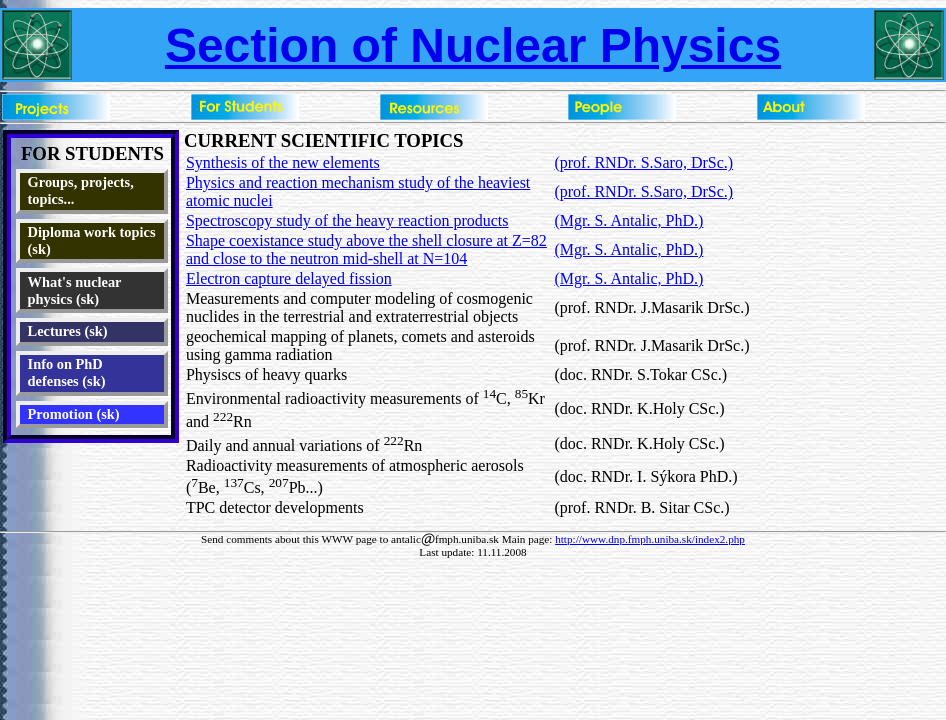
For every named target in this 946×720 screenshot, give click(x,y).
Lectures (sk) (68, 331)
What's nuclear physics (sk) (75, 290)
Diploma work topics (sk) (92, 240)
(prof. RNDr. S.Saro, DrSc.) (643, 162)
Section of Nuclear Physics (473, 45)
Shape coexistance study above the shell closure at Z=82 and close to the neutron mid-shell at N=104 (366, 249)
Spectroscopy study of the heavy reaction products (347, 220)
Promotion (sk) (74, 414)
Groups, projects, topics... (81, 190)
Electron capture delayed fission (289, 278)
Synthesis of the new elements (283, 162)
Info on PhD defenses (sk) (67, 372)
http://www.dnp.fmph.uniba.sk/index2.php (650, 539)
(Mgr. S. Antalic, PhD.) (628, 220)
